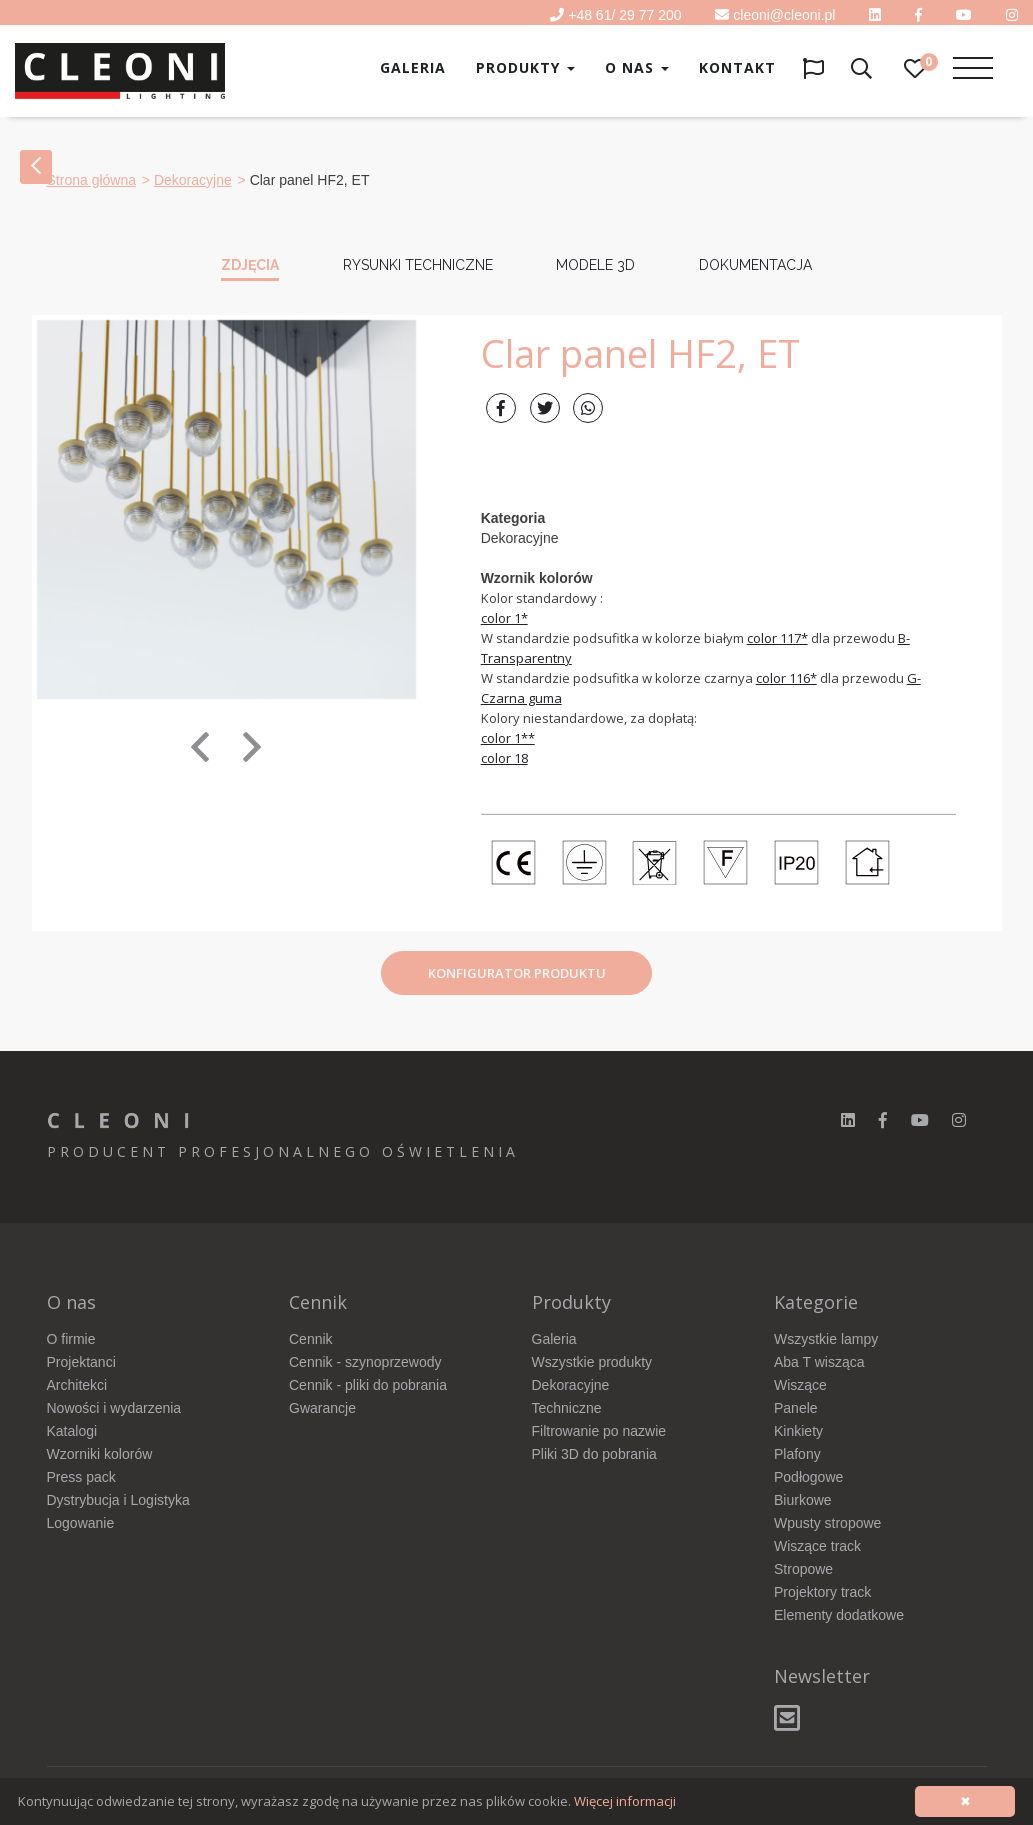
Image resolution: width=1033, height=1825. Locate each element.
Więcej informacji (625, 1801)
